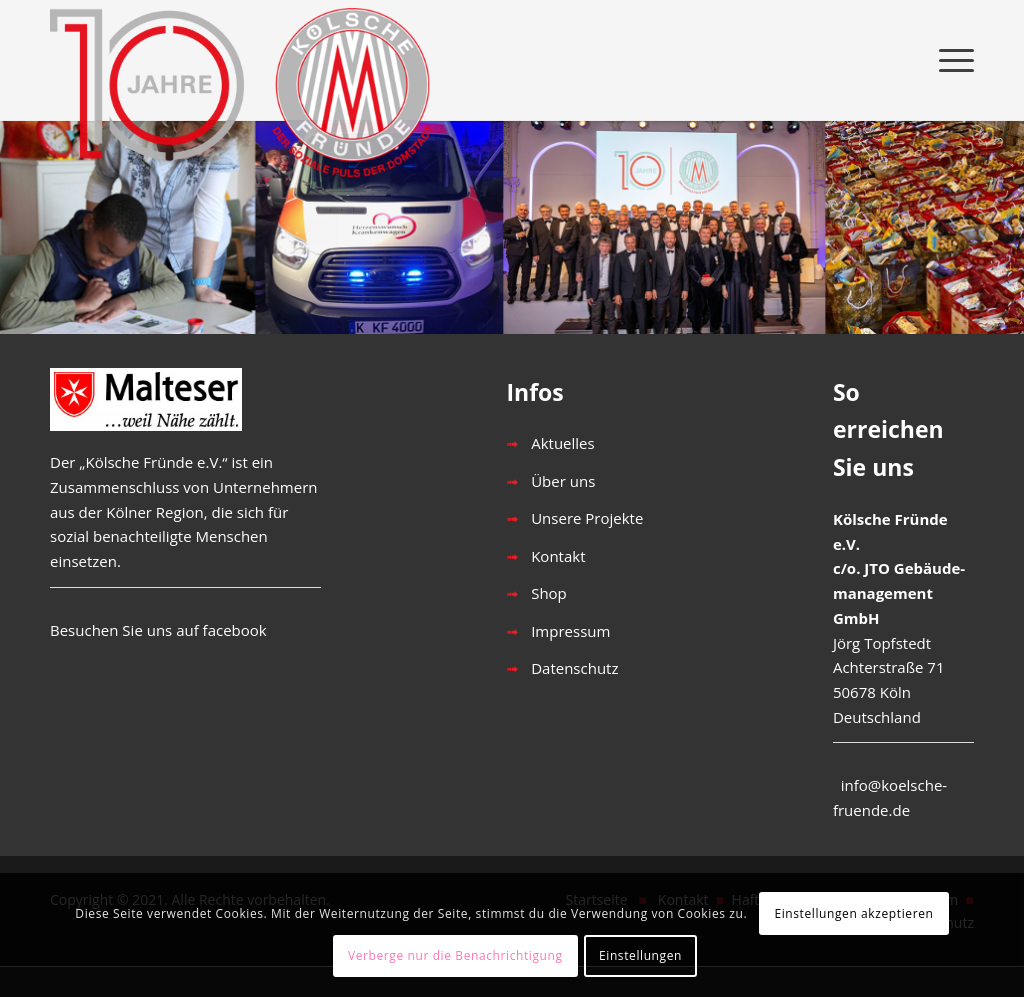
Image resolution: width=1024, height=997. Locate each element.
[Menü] (950, 60)
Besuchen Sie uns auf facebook (158, 630)
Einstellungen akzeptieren (853, 913)
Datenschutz (574, 668)
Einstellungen (640, 955)
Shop (549, 593)
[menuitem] (950, 60)
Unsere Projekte (587, 518)
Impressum (570, 631)
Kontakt (558, 556)
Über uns (563, 481)
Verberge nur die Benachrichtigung (455, 955)
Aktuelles (562, 443)
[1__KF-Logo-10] (250, 60)
